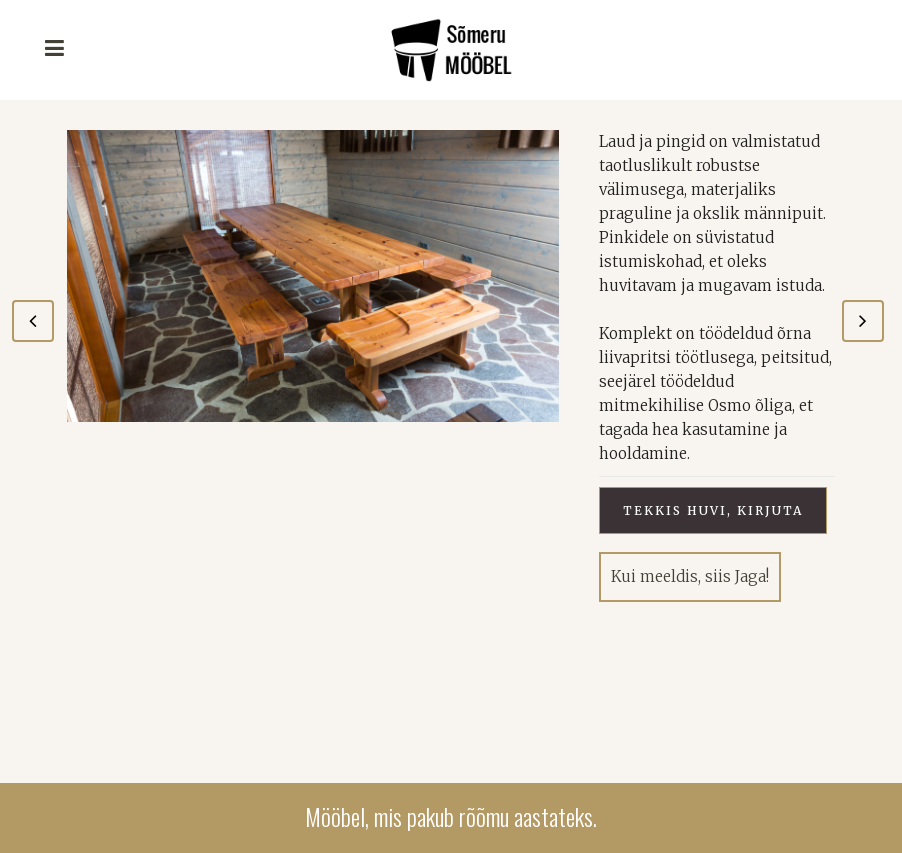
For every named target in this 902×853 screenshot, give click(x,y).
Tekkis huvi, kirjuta (713, 510)
